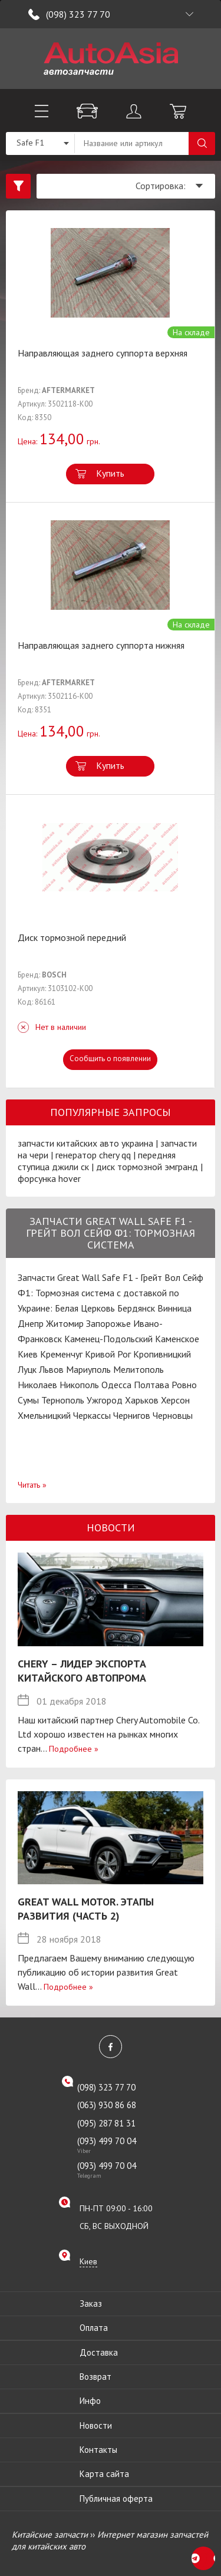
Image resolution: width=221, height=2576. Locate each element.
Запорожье (108, 1323)
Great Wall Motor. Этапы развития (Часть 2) (86, 1909)
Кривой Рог (108, 1354)
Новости (96, 2425)
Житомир (65, 1323)
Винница (174, 1308)
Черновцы (173, 1415)
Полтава (151, 1385)
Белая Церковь (85, 1308)
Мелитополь (138, 1369)
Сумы (28, 1400)
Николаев (37, 1385)
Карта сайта (104, 2473)
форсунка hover (49, 1178)
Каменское (177, 1339)
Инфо (90, 2400)
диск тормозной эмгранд (147, 1167)
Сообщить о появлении (110, 1058)
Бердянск (136, 1308)
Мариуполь (88, 1369)
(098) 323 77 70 (78, 14)
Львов (51, 1369)
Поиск (202, 143)
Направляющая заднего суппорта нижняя (101, 645)
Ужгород (105, 1400)
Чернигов (131, 1415)
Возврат (95, 2376)
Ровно (184, 1385)
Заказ (91, 2303)
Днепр (31, 1323)
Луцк (27, 1369)
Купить (110, 473)
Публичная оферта (116, 2498)
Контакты (98, 2449)
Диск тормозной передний (72, 937)
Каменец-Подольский (108, 1339)
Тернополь (62, 1400)
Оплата (94, 2327)
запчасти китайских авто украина (85, 1143)
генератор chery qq (93, 1155)
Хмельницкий (44, 1415)
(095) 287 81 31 (106, 2123)
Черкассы (92, 1415)
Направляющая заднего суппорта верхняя (102, 353)
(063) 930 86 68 (106, 2105)
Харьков (142, 1400)
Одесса (116, 1385)
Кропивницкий (162, 1354)
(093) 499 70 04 (118, 2144)
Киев (28, 1354)
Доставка (99, 2352)
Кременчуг (61, 1354)
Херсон (175, 1400)
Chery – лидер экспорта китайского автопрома (82, 1671)
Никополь (79, 1385)
